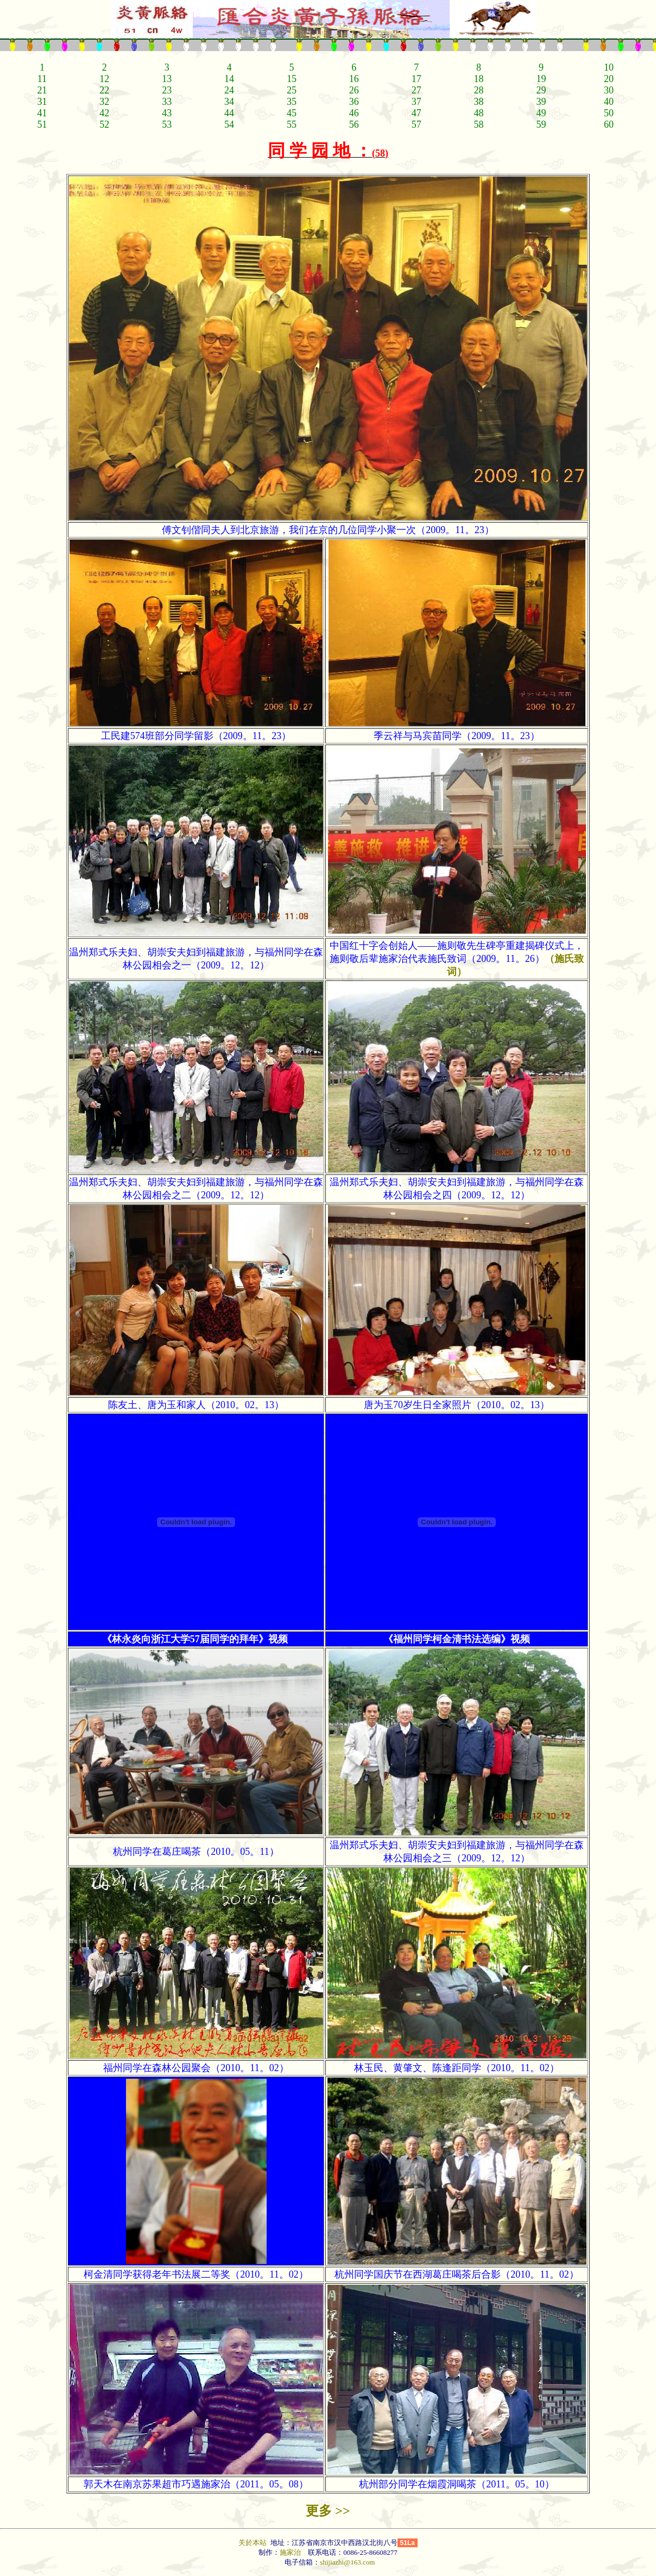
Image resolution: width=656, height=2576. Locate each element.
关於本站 (253, 2543)
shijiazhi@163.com (347, 2562)
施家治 (290, 2552)
